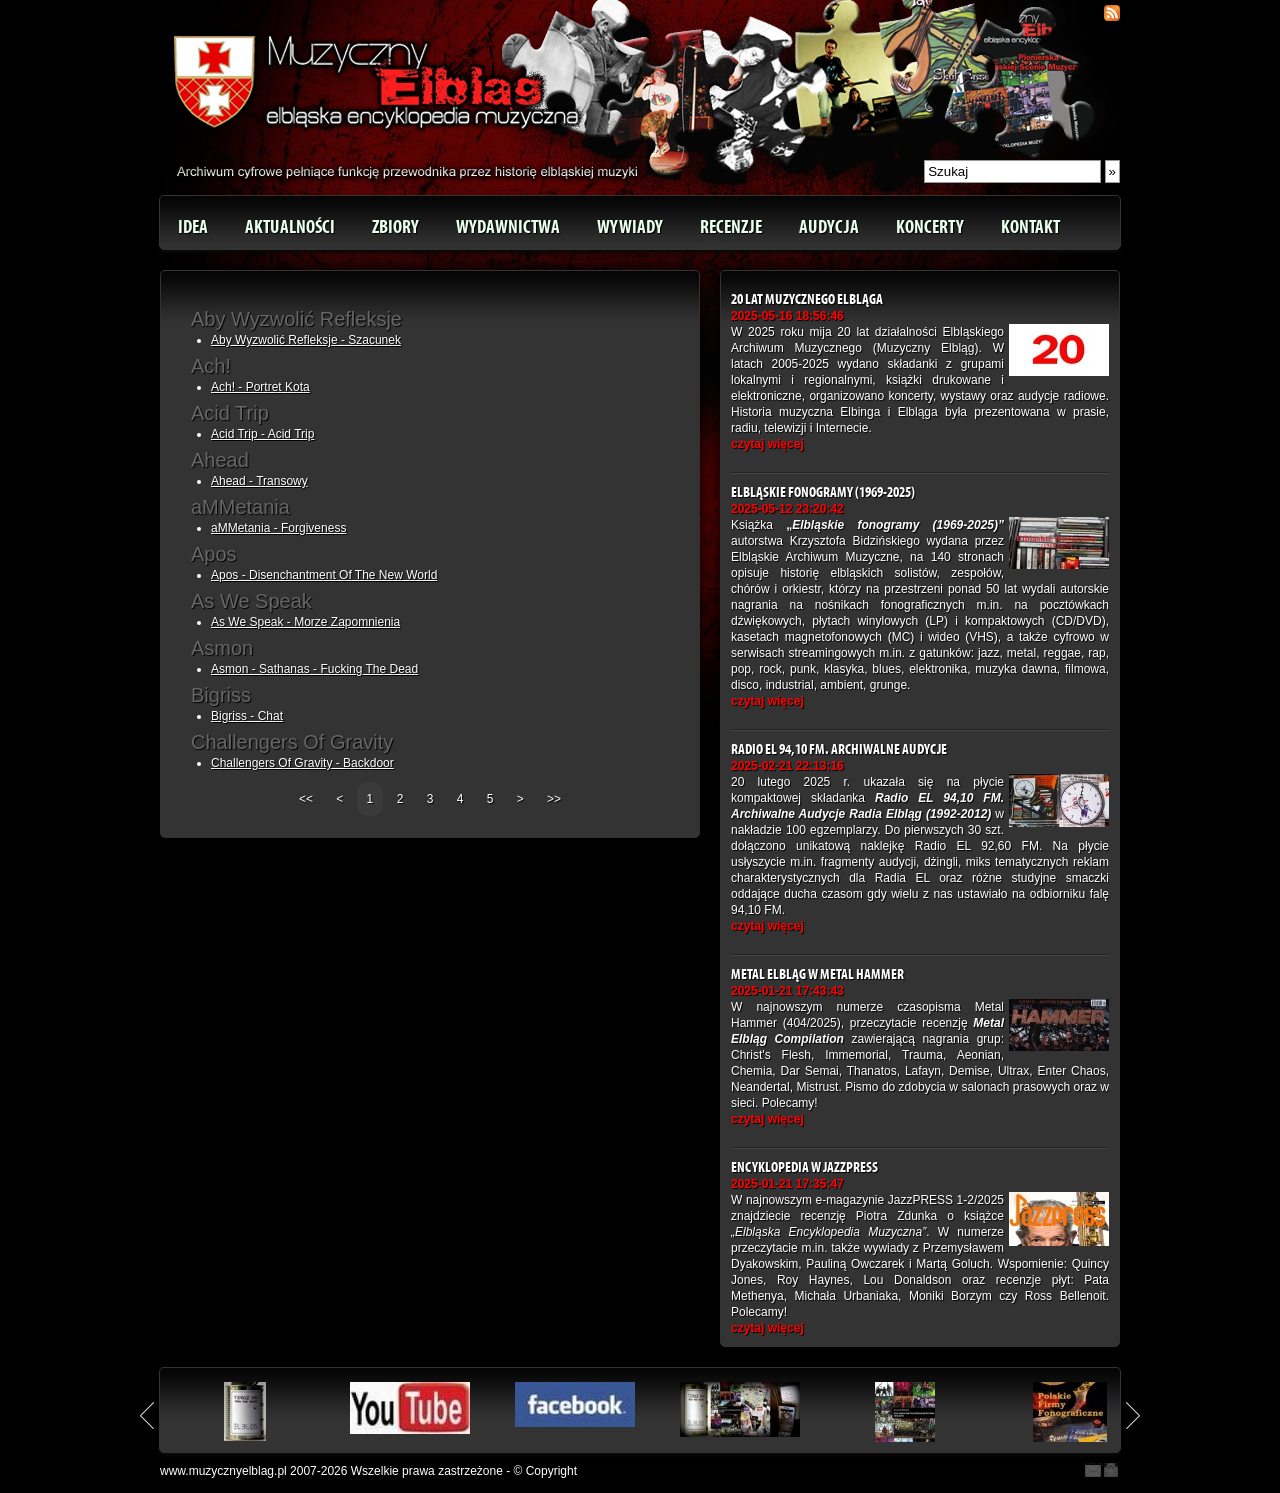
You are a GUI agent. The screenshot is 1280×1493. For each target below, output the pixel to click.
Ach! (211, 366)
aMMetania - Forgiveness (278, 528)
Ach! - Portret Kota (260, 387)
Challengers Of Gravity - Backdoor (302, 763)
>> (554, 799)
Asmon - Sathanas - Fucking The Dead (314, 669)
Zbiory (395, 227)
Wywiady (630, 227)
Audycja (829, 227)
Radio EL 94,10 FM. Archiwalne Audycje (839, 749)
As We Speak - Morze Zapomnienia (305, 622)
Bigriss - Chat (247, 716)
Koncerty (930, 227)
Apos (214, 554)
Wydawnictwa (508, 227)
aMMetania (240, 507)
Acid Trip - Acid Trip (262, 434)
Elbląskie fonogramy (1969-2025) (823, 492)
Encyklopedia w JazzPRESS (804, 1167)
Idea (193, 227)
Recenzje (731, 227)
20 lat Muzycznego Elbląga (807, 299)
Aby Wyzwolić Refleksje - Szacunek (306, 340)
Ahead (220, 460)
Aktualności (290, 227)
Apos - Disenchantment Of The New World (324, 575)
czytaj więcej (767, 444)
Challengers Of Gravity (292, 742)
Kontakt (1030, 227)
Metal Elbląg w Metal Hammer (817, 974)
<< (307, 799)
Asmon (222, 648)
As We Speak (251, 601)
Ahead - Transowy (259, 481)
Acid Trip (230, 413)
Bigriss (221, 695)
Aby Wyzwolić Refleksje (296, 319)
